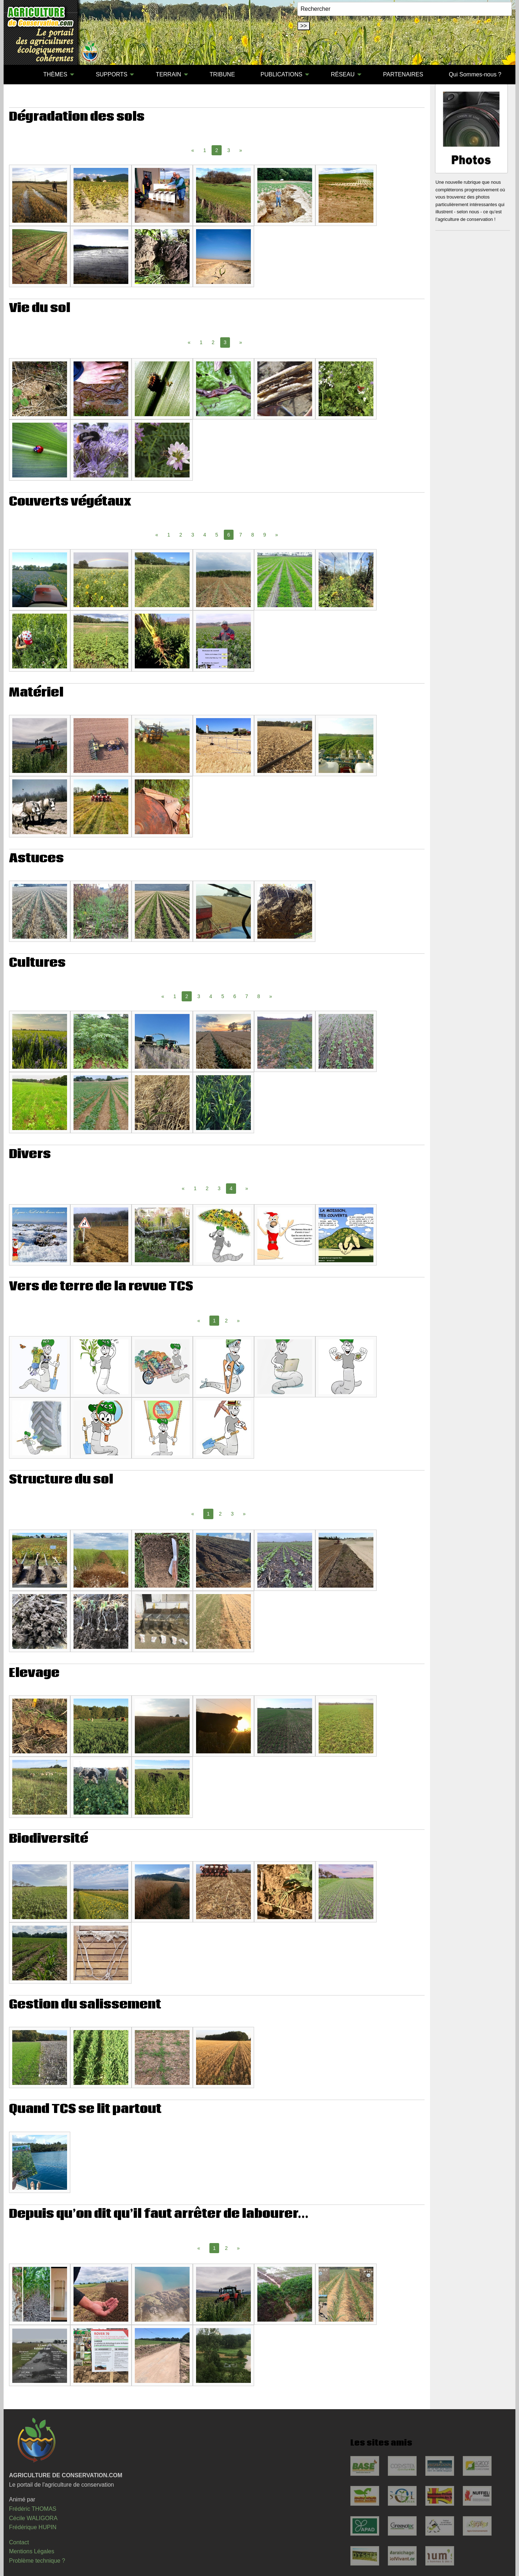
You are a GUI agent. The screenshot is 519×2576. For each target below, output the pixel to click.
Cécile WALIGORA (33, 2518)
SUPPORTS (112, 74)
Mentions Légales (31, 2551)
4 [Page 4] (204, 535)
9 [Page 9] (264, 535)
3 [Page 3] (228, 150)
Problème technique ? (37, 2561)
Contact (19, 2542)
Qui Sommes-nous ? (475, 74)
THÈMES (55, 74)
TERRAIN (168, 74)
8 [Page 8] (252, 535)
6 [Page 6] (234, 996)
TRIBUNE (222, 74)
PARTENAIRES (403, 74)
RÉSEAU (343, 74)
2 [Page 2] (213, 342)
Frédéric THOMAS (32, 2509)
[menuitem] (17, 74)
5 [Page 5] (216, 535)
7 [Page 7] (240, 535)
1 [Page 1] (204, 150)
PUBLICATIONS (281, 74)
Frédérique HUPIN (33, 2527)
